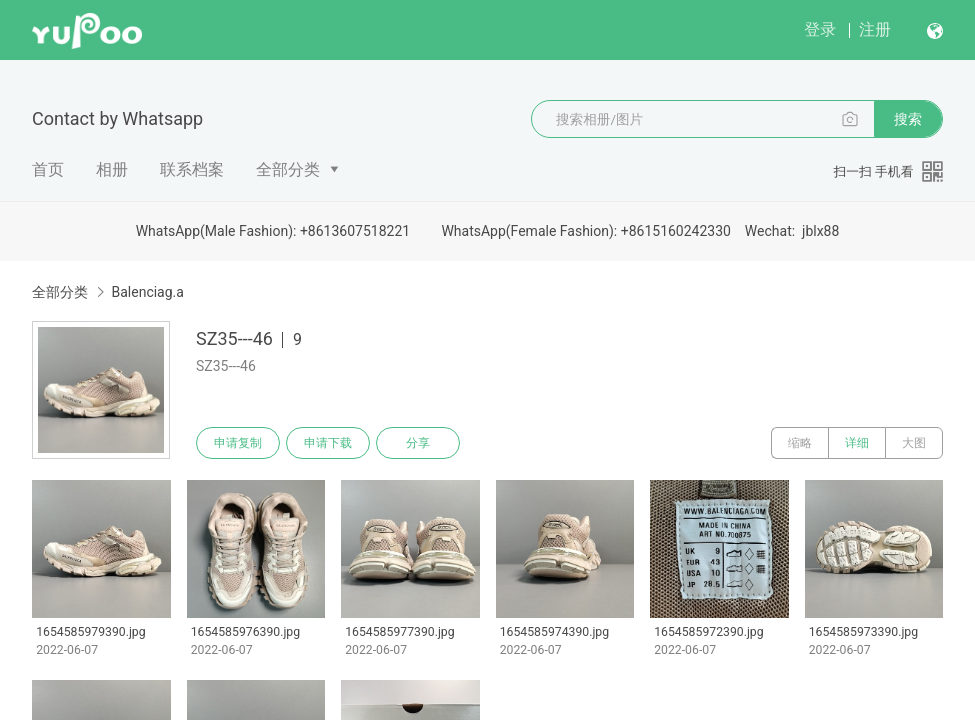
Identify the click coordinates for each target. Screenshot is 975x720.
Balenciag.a (147, 292)
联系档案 (192, 169)
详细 (857, 443)
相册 (112, 169)
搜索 (908, 119)
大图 (914, 443)
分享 (418, 443)
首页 (48, 169)
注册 (875, 29)
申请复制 (238, 443)
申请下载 (328, 443)
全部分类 (288, 169)
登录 (820, 29)
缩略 (800, 443)
